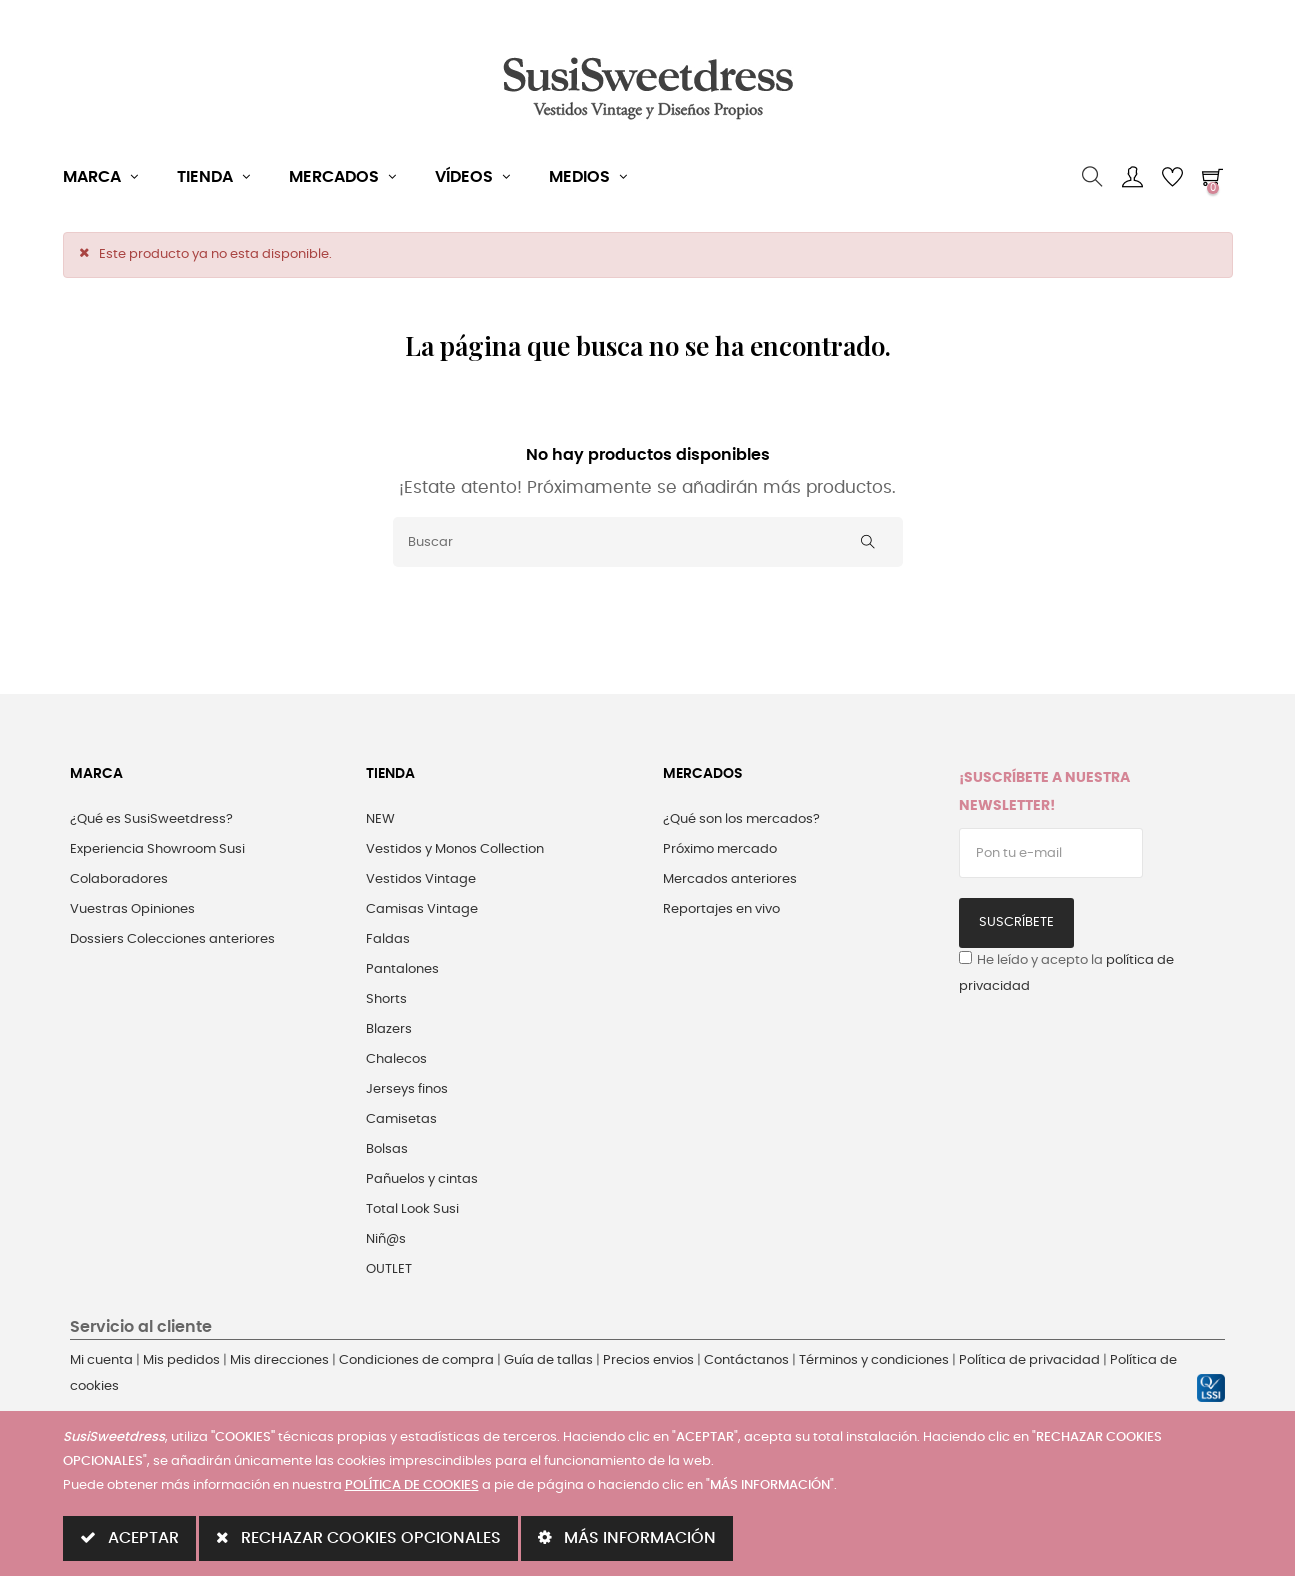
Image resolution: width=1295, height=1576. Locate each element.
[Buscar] (648, 542)
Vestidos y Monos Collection (455, 849)
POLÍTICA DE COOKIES (412, 1485)
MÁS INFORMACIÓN (627, 1537)
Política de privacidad (1029, 1360)
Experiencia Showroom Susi (157, 849)
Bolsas (387, 1149)
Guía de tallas (548, 1360)
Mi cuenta (101, 1360)
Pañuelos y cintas (422, 1179)
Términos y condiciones (874, 1360)
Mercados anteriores (730, 879)
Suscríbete (1016, 922)
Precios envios (648, 1360)
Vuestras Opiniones (132, 909)
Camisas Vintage (422, 909)
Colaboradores (119, 879)
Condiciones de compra (416, 1360)
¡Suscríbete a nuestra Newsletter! (1044, 792)
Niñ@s (386, 1239)
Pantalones (402, 969)
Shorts (386, 999)
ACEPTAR (129, 1537)
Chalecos (396, 1059)
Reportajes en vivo (721, 909)
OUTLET (389, 1269)
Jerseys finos (407, 1089)
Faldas (388, 939)
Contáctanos (746, 1360)
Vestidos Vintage (421, 879)
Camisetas (401, 1119)
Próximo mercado (720, 849)
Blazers (389, 1029)
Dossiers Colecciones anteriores (172, 939)
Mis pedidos (181, 1360)
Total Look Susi (412, 1209)
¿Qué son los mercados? (741, 819)
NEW (380, 819)
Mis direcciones (279, 1360)
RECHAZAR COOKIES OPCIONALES (358, 1537)
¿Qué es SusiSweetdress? (151, 819)
